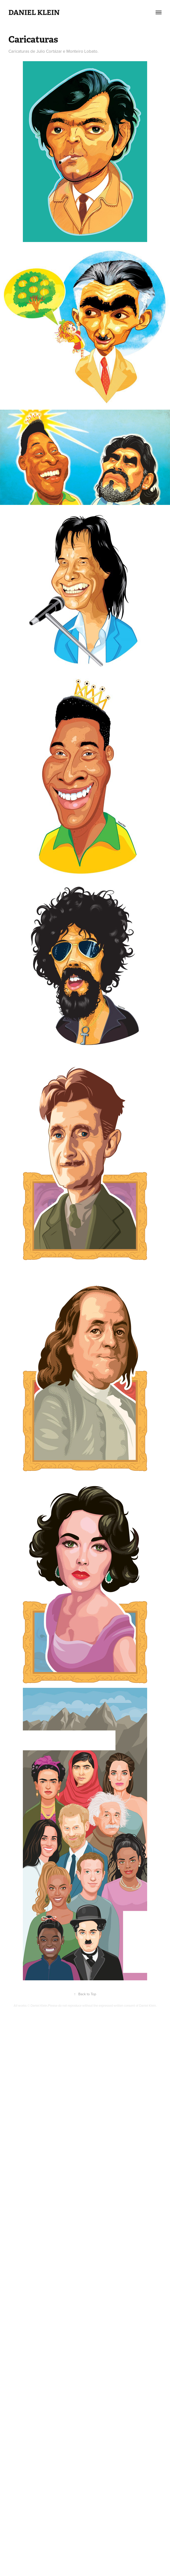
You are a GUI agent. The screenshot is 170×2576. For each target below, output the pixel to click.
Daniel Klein (34, 12)
